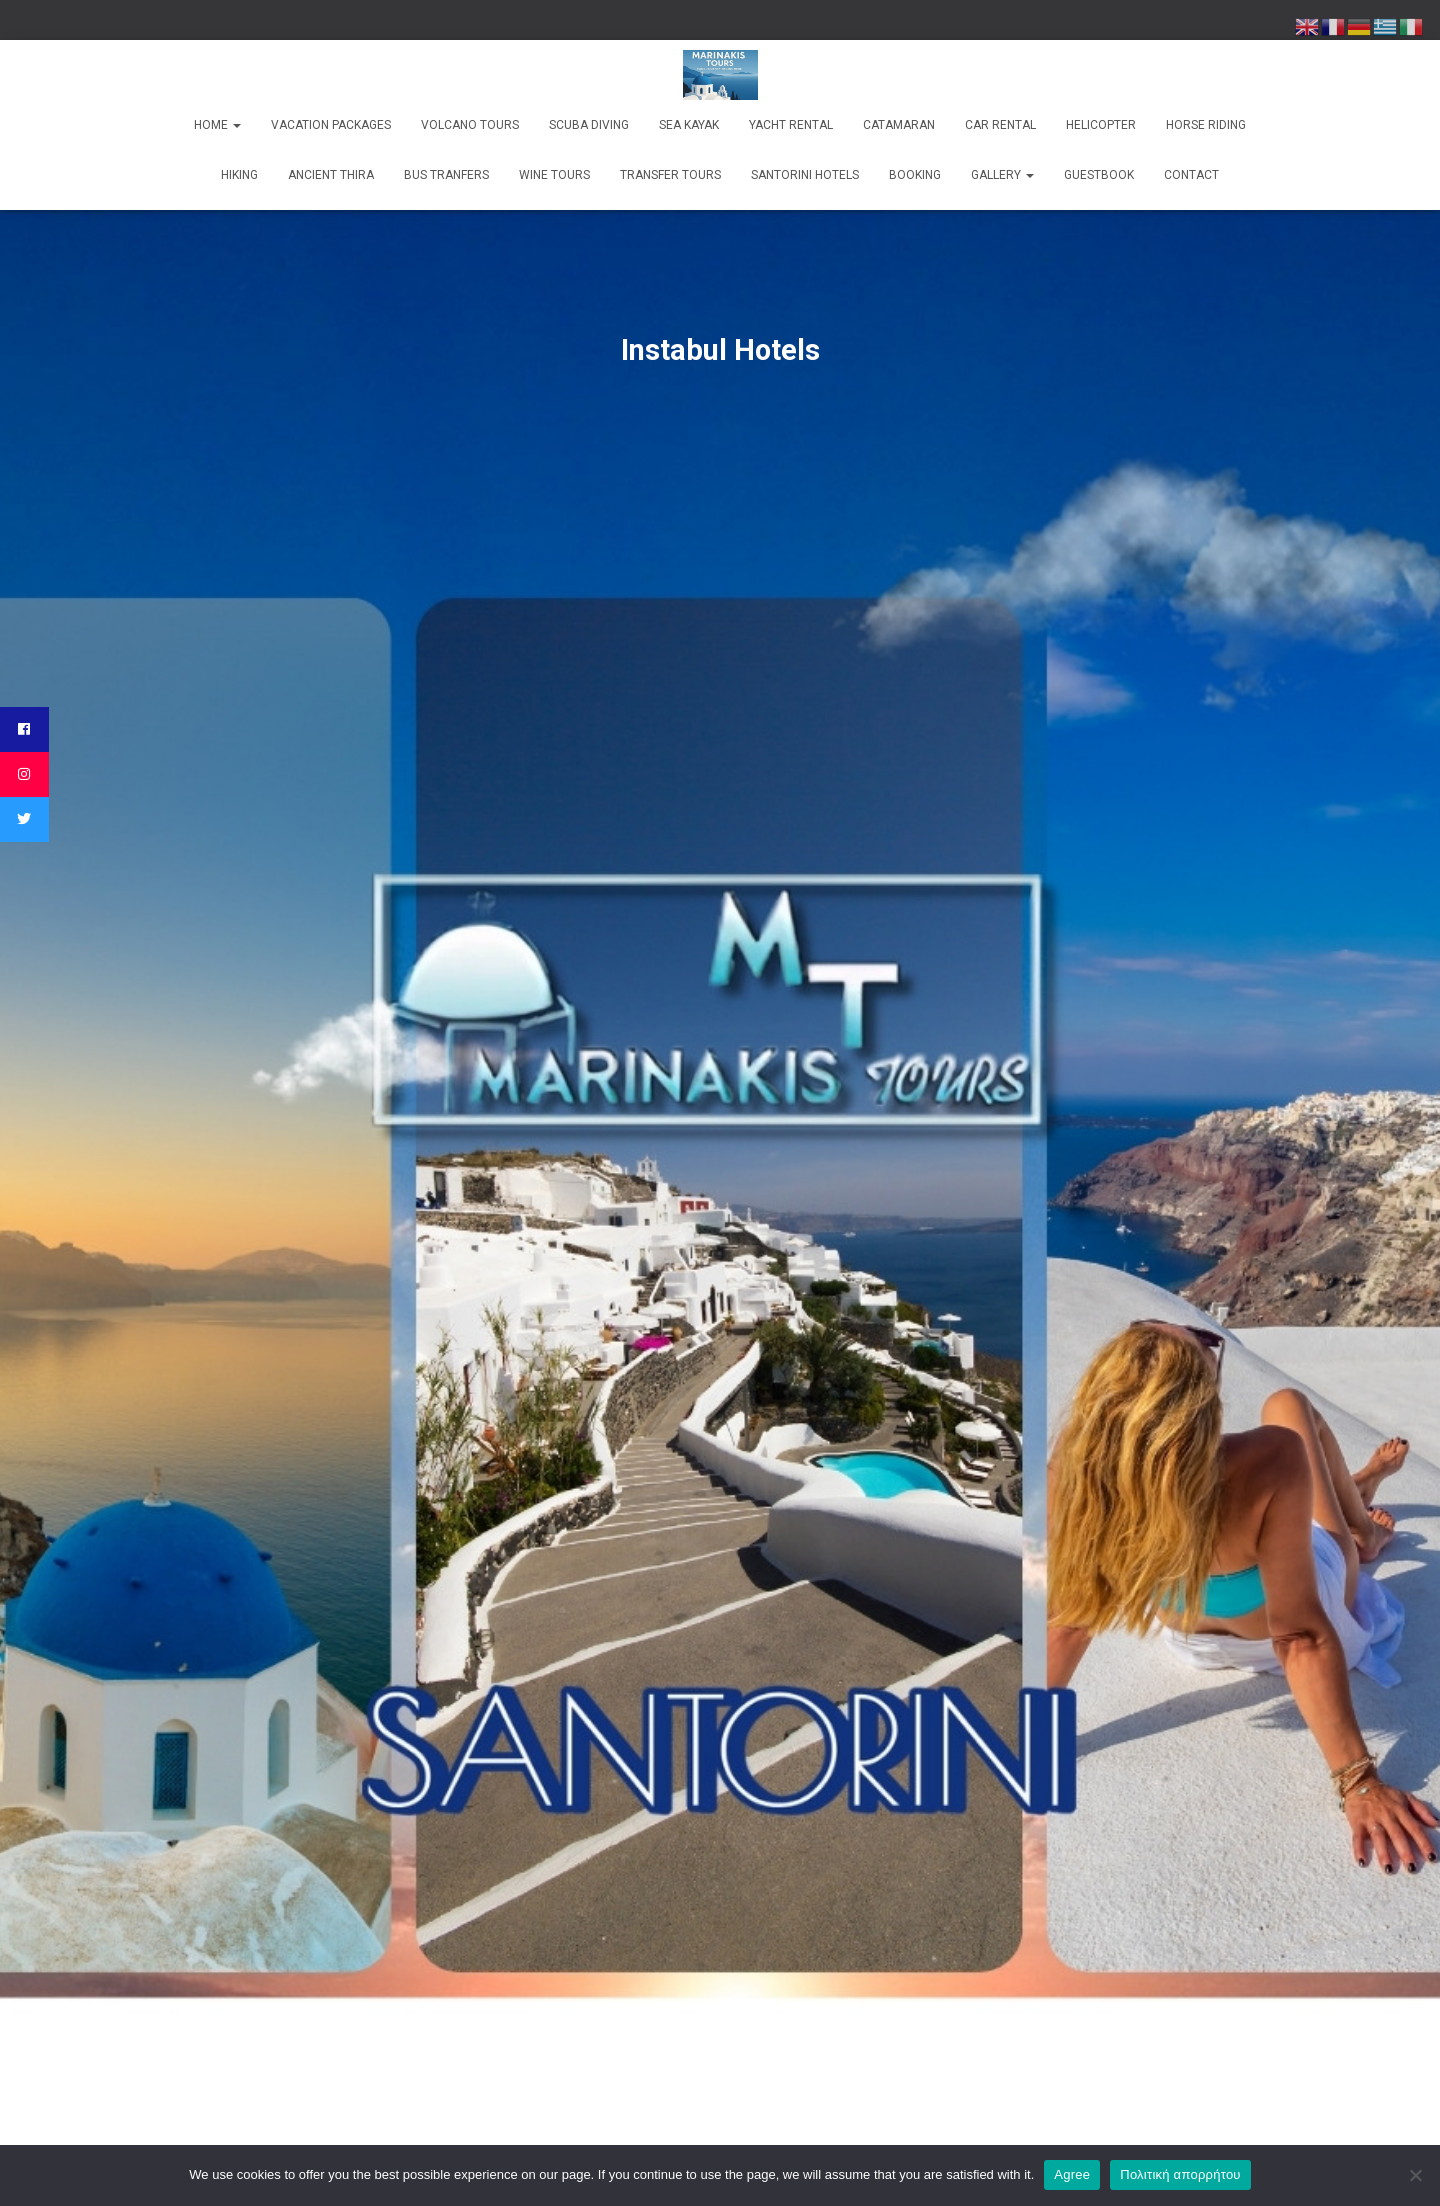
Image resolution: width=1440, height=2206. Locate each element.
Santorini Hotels (805, 175)
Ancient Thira (331, 175)
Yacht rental (791, 125)
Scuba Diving (589, 125)
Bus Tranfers (446, 175)
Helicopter (1101, 125)
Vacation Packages (331, 125)
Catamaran (899, 125)
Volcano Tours (470, 125)
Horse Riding (1206, 125)
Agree (1072, 2174)
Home (217, 125)
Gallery (1002, 175)
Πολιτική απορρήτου (1180, 2174)
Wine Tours (554, 175)
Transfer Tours (670, 175)
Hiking (239, 175)
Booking (915, 175)
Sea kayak (689, 125)
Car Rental (1000, 125)
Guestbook (1099, 175)
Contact (1191, 175)
